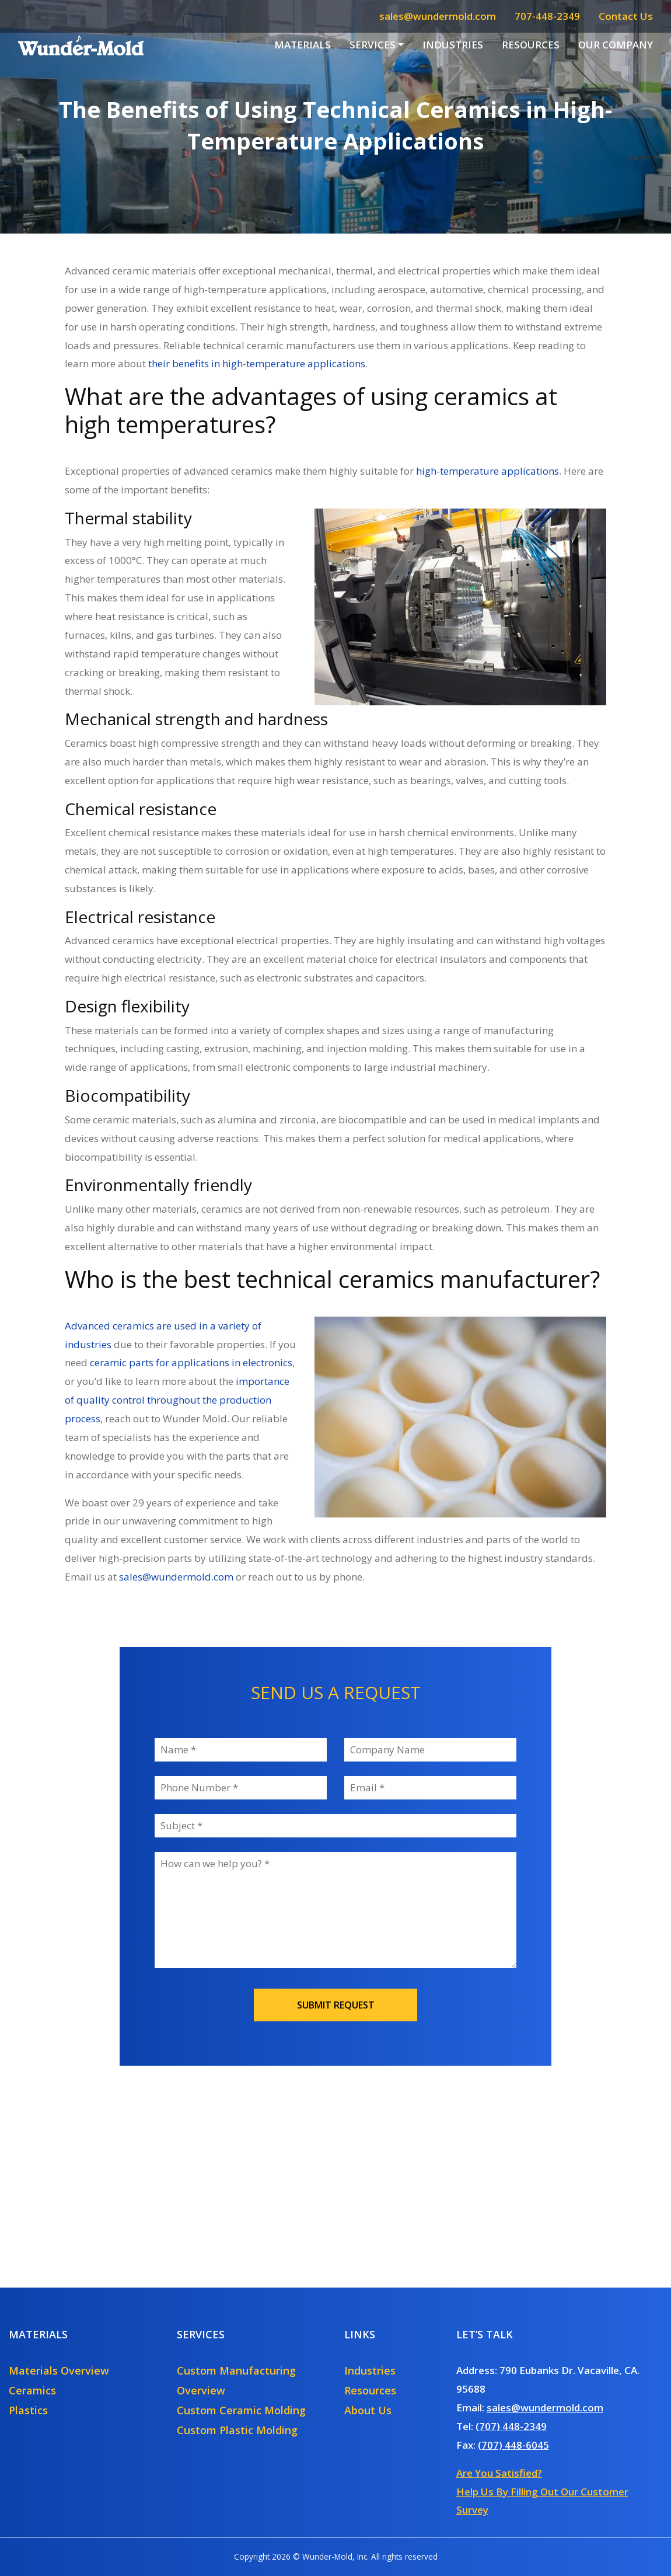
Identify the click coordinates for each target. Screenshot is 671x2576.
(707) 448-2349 (511, 2426)
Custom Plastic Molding (237, 2430)
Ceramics (32, 2390)
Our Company (615, 44)
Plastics (28, 2410)
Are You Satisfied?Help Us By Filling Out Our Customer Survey (542, 2491)
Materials (302, 44)
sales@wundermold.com (437, 16)
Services (373, 44)
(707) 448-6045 (513, 2445)
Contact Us (626, 16)
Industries (452, 44)
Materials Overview (59, 2370)
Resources (531, 44)
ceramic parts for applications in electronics (191, 1362)
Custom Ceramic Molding (241, 2410)
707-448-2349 (547, 16)
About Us (368, 2410)
